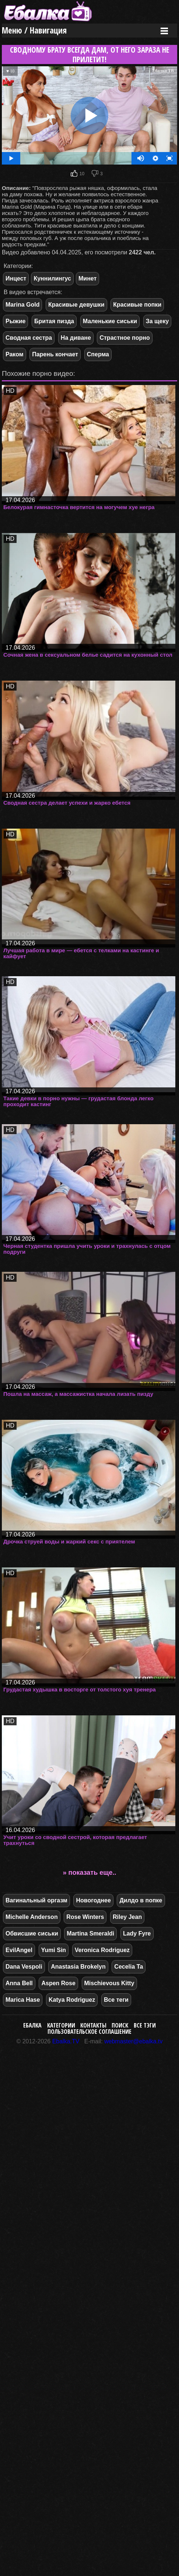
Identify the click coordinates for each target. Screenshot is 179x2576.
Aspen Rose (58, 1983)
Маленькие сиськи (110, 321)
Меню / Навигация (34, 30)
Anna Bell (19, 1983)
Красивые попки (137, 304)
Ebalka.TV (66, 2041)
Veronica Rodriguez (102, 1950)
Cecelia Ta (128, 1966)
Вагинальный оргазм (36, 1900)
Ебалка (32, 2025)
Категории (61, 2025)
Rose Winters (85, 1917)
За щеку (157, 321)
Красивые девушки (76, 304)
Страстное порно (124, 338)
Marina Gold (22, 304)
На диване (76, 338)
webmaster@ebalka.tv (133, 2041)
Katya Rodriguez (72, 2000)
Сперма (98, 354)
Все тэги (145, 2025)
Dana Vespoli (24, 1966)
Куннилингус (52, 278)
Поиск (120, 2025)
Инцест (16, 278)
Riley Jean (127, 1917)
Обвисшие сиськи (32, 1933)
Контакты (93, 2025)
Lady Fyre (137, 1933)
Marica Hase (23, 2000)
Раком (15, 354)
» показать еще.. (89, 1872)
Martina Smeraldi (90, 1933)
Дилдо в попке (140, 1900)
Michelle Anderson (32, 1917)
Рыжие (15, 321)
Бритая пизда (54, 321)
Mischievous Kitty (109, 1983)
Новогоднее (93, 1900)
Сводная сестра (29, 338)
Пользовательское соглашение (89, 2032)
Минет (87, 278)
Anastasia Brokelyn (78, 1966)
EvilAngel (19, 1950)
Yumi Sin (53, 1950)
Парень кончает (55, 354)
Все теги (116, 2000)
